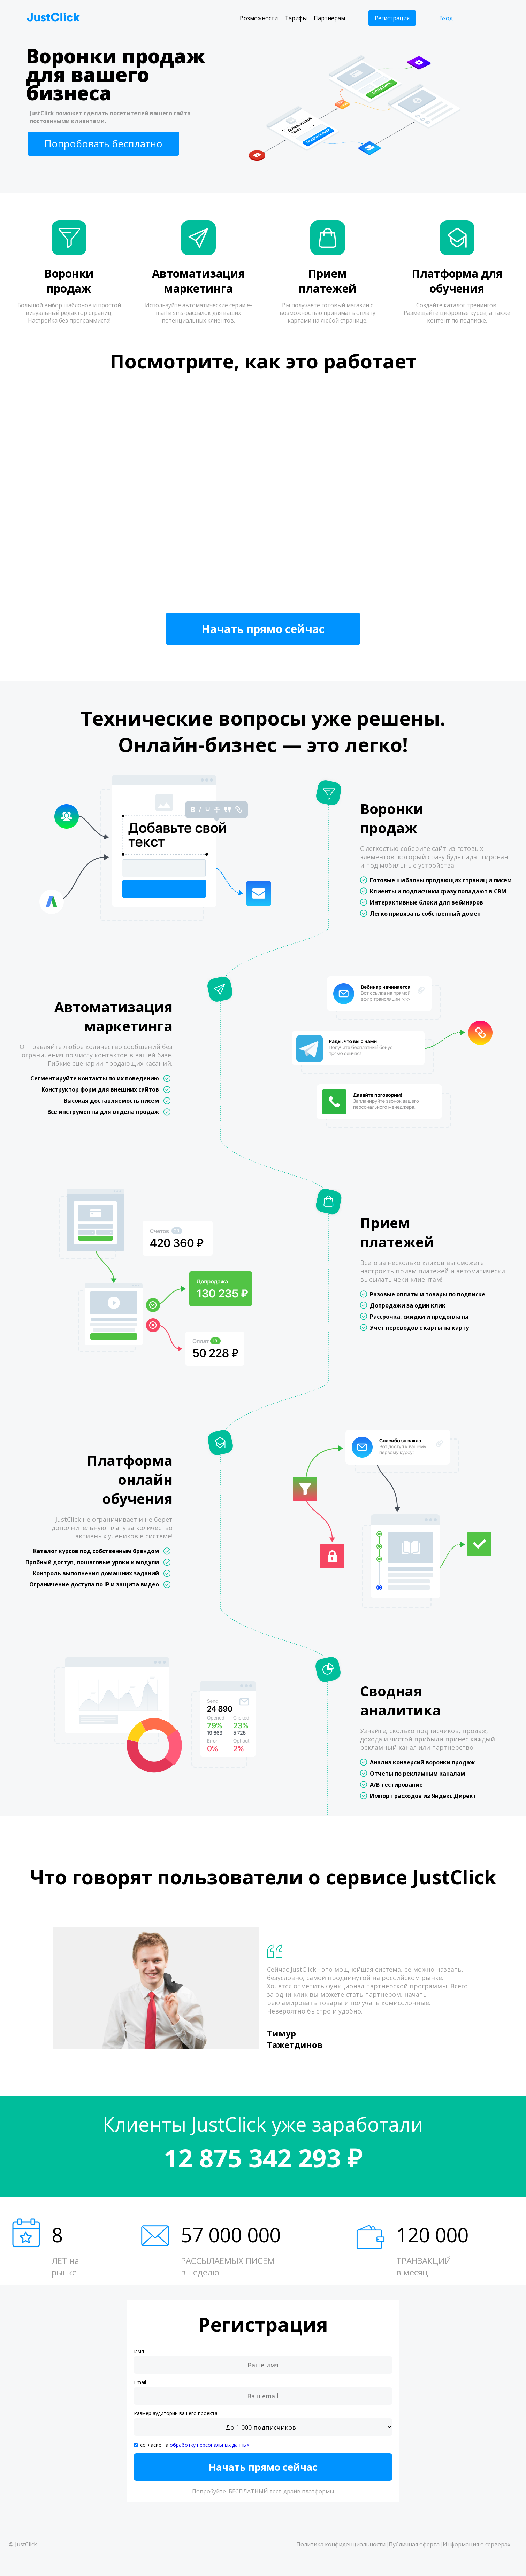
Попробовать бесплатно (103, 143)
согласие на (194, 2445)
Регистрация (392, 18)
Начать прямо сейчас (263, 628)
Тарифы (296, 18)
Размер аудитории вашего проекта (176, 2413)
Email (140, 2382)
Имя (139, 2351)
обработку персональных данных (209, 2445)
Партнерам (329, 18)
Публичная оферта (414, 2544)
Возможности (259, 18)
